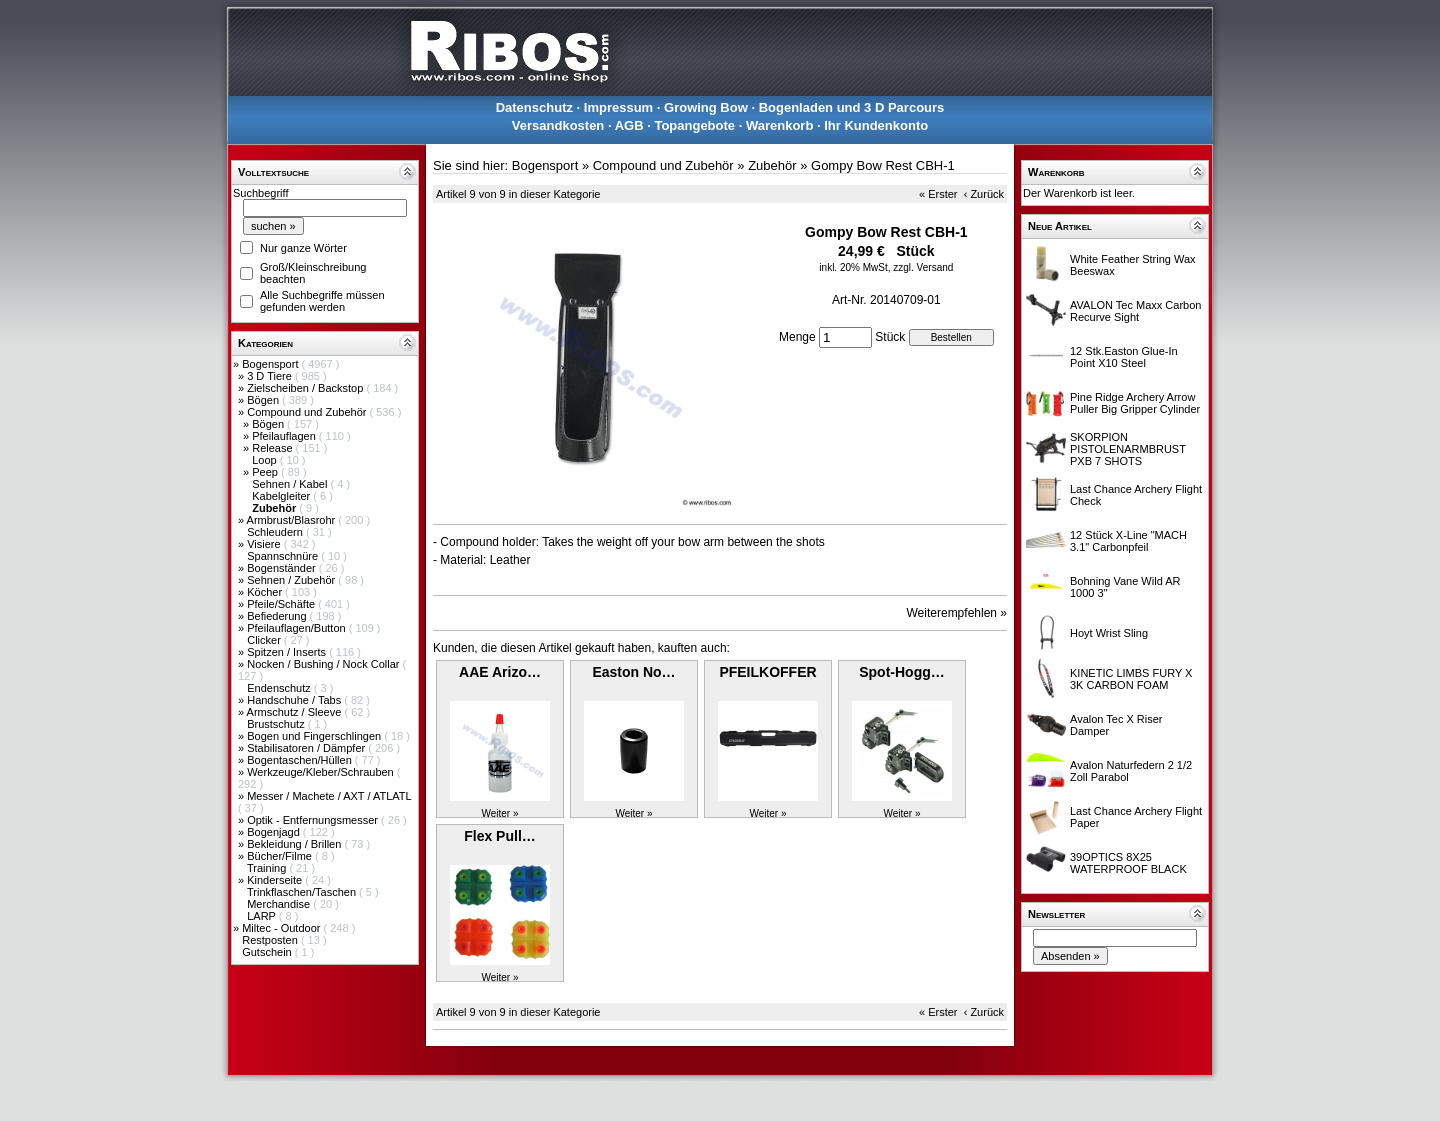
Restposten (271, 940)
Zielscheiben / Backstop (306, 388)
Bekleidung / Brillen (295, 844)
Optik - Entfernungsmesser (314, 820)
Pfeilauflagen (285, 436)
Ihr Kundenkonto (876, 125)
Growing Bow (706, 107)
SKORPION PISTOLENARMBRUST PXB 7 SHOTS (1128, 449)
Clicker (265, 640)
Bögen (264, 400)
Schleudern (276, 532)
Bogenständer (283, 568)
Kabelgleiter (282, 496)
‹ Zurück (984, 194)
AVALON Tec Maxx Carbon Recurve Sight (1135, 311)
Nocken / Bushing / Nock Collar (324, 664)
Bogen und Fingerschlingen (315, 736)
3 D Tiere (271, 376)
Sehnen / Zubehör (292, 580)
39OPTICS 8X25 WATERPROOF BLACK (1128, 863)
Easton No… (633, 672)
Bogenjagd (275, 832)
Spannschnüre (284, 556)
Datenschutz (534, 107)
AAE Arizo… (500, 672)
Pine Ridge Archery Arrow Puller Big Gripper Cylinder (1135, 403)
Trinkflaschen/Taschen (303, 892)
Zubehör (772, 165)
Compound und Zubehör (308, 412)
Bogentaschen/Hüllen (301, 760)
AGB (629, 125)
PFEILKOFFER (767, 672)
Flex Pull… (500, 836)
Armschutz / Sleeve (296, 712)
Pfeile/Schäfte (282, 604)
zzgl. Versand (923, 267)
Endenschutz (280, 688)
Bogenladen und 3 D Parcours (852, 107)
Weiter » (499, 813)
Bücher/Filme (281, 856)
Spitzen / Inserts (288, 652)
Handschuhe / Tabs (295, 700)
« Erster (938, 194)
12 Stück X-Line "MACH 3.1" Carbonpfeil (1128, 541)
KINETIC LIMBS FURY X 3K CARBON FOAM (1131, 679)
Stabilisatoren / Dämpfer (307, 748)
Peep (266, 472)
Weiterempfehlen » (957, 613)
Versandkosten (558, 125)
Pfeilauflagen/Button (298, 628)
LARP (263, 916)
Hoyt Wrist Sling (1109, 633)
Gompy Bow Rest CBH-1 (883, 165)
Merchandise (280, 904)
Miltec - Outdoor (282, 928)
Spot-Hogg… (902, 672)
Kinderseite (276, 880)
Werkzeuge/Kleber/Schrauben (322, 772)
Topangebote (694, 125)
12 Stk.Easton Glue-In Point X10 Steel (1124, 357)
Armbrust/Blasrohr (293, 520)
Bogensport (271, 364)
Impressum (618, 107)
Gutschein (268, 952)
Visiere (265, 544)
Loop (266, 460)
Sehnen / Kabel (291, 484)
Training (268, 868)
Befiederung (278, 616)
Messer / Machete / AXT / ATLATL (329, 796)
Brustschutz (277, 724)
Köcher (266, 592)
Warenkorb (779, 125)
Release (273, 448)
